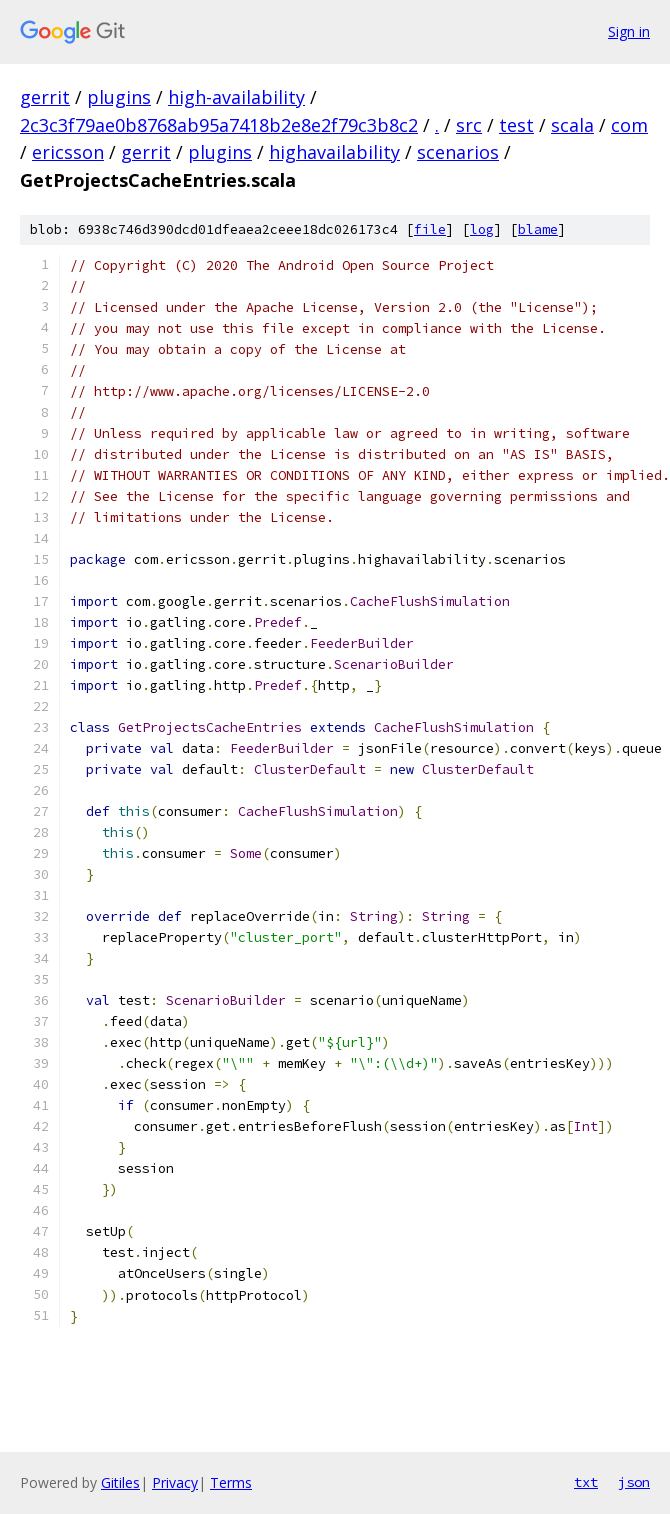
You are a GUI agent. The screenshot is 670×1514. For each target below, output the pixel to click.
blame (538, 229)
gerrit (45, 97)
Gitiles (120, 1482)
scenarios (458, 152)
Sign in (629, 31)
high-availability (236, 97)
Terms (231, 1482)
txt (586, 1482)
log (482, 229)
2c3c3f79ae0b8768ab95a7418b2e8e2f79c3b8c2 (219, 125)
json (634, 1482)
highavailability (334, 152)
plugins (119, 97)
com (629, 125)
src (469, 125)
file (430, 229)
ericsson (68, 152)
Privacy (175, 1482)
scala (572, 125)
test (516, 125)
